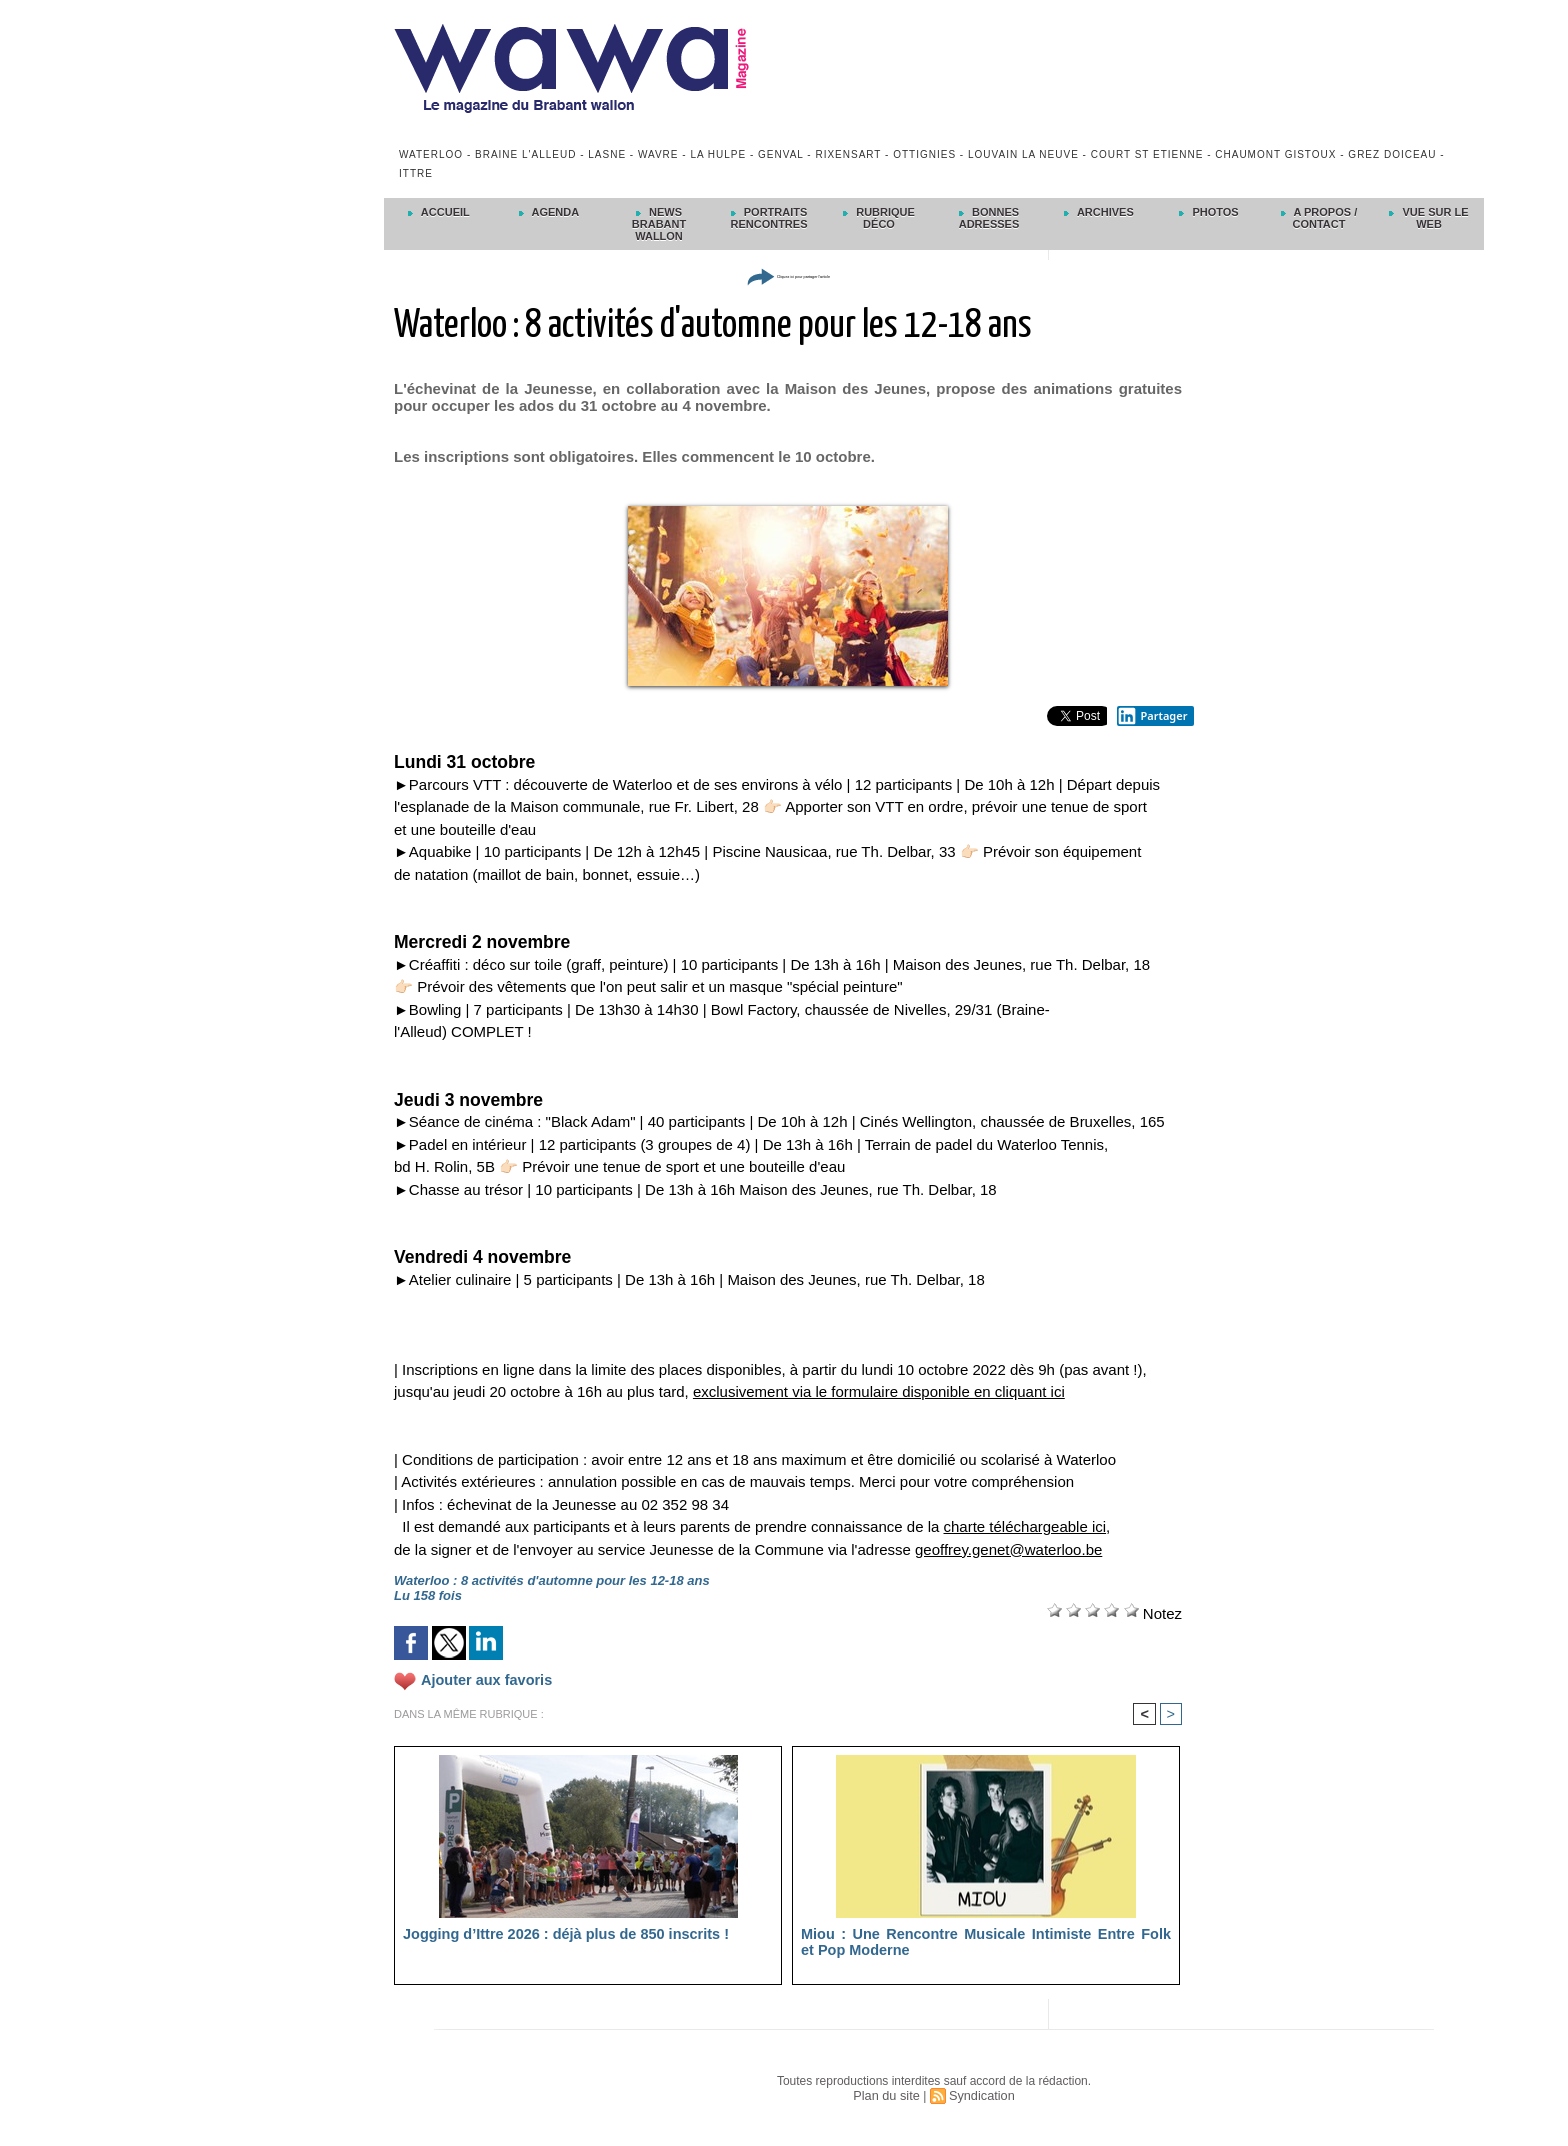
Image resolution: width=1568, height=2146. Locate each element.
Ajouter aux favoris (480, 1679)
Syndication (980, 2097)
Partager (1152, 716)
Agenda (549, 212)
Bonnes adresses (989, 218)
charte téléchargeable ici (1025, 1526)
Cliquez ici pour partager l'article (787, 275)
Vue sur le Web (1428, 218)
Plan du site (888, 2097)
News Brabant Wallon (659, 224)
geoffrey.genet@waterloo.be (1008, 1549)
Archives (1099, 212)
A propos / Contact (1319, 218)
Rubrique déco (879, 218)
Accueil (439, 212)
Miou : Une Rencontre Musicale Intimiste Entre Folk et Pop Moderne (986, 1943)
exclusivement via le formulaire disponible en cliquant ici (879, 1391)
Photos (1208, 212)
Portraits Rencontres (768, 218)
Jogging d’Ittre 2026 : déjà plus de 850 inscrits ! (549, 1935)
